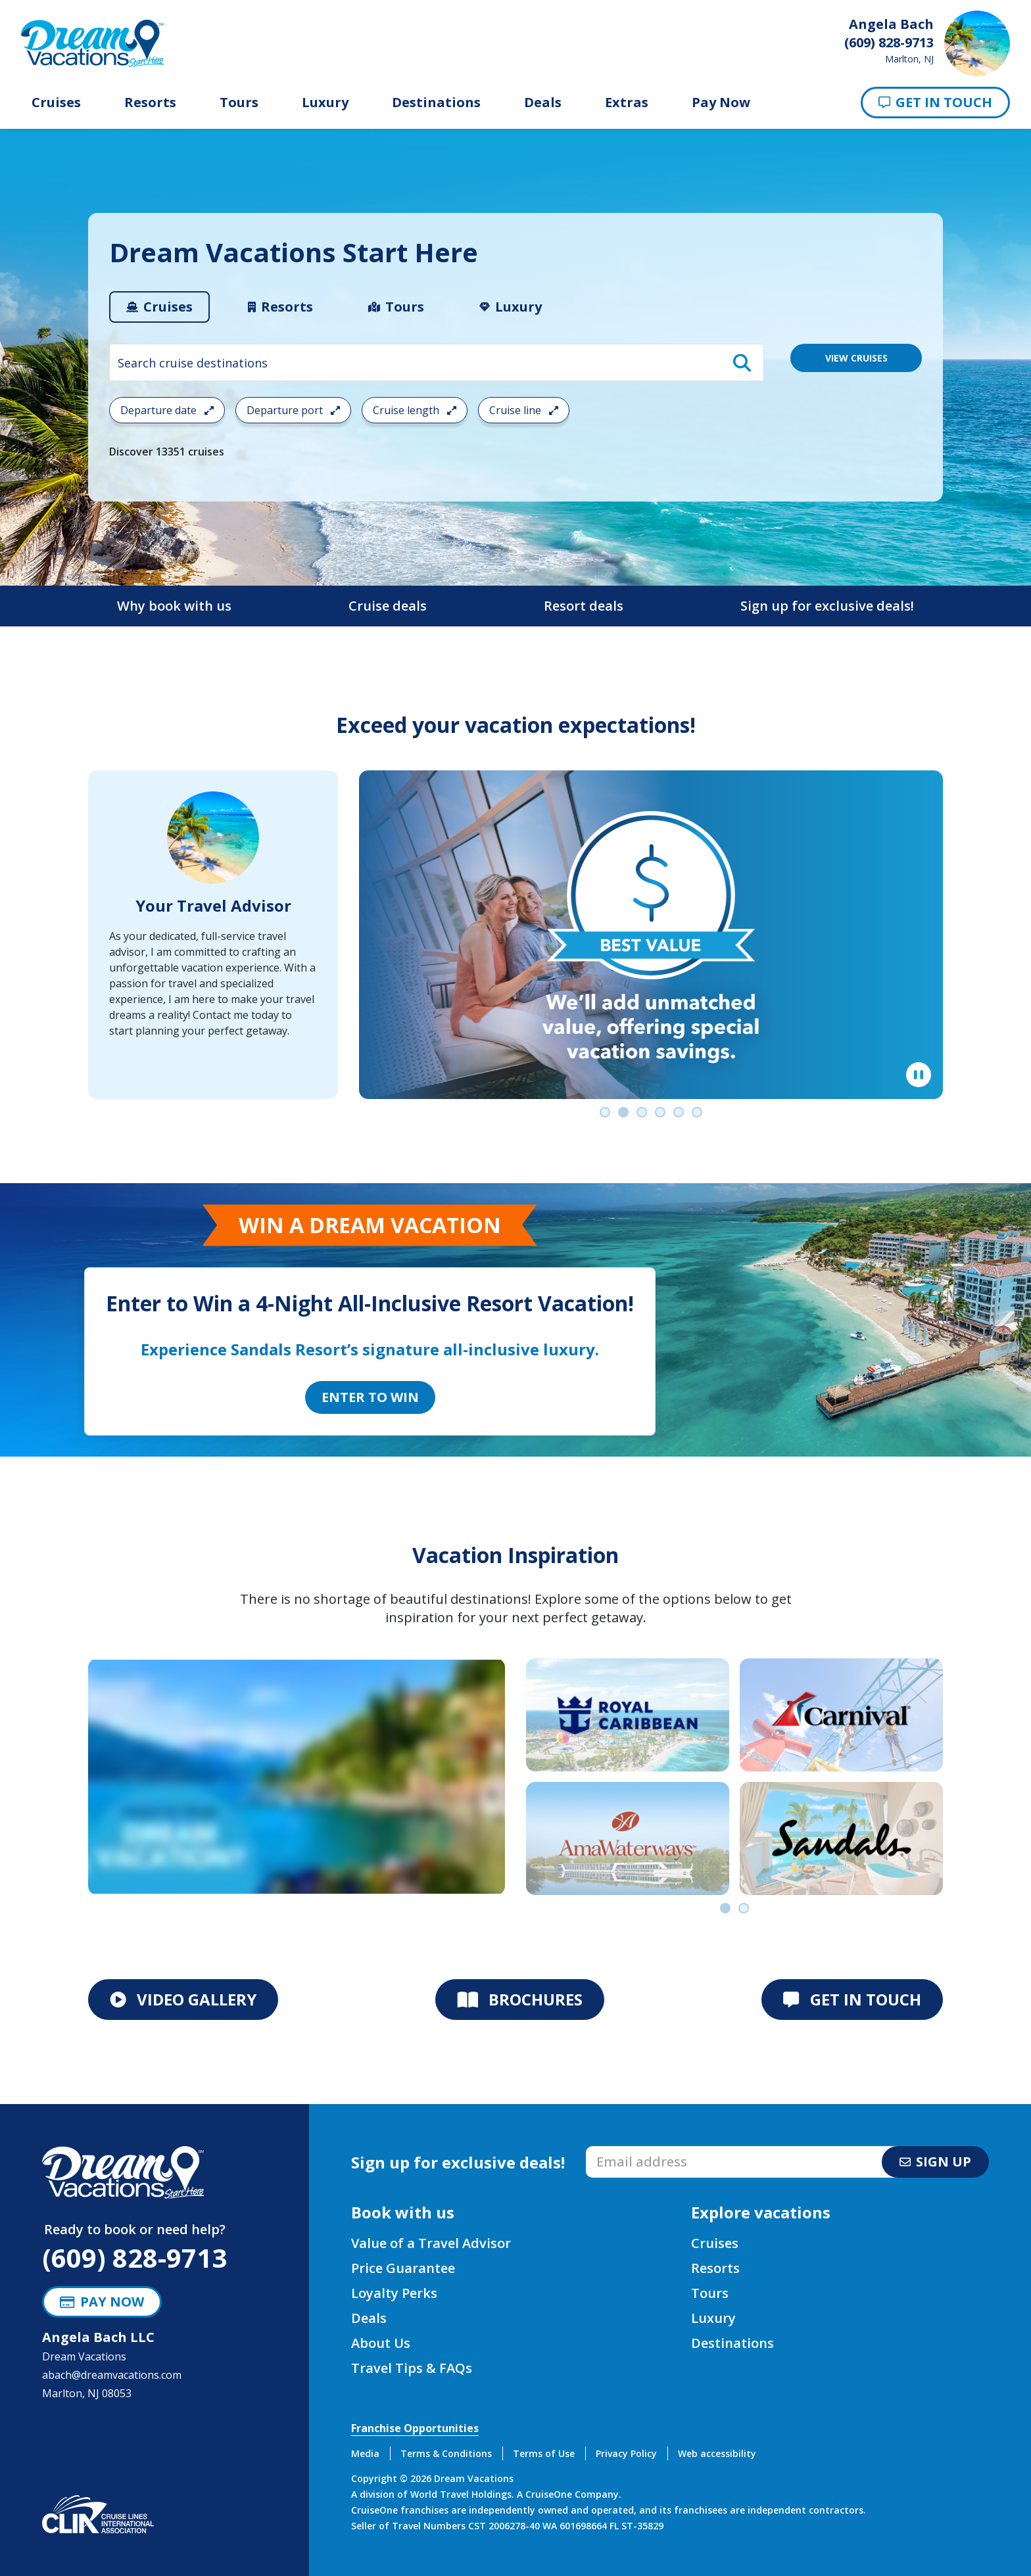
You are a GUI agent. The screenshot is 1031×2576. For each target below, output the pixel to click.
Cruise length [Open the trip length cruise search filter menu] (414, 410)
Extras (626, 102)
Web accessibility (717, 2453)
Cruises (56, 102)
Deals (543, 102)
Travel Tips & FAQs (411, 2368)
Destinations (436, 102)
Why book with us (174, 606)
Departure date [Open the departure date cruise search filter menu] (167, 410)
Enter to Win (370, 1397)
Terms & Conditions (446, 2453)
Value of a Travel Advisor (431, 2243)
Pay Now (721, 102)
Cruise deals (387, 606)
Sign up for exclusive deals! (827, 606)
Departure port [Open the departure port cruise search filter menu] (293, 410)
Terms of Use (544, 2453)
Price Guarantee (403, 2268)
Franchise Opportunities (415, 2428)
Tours (239, 102)
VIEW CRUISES (856, 358)
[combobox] (436, 362)
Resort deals (583, 606)
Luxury (325, 102)
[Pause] (918, 1075)
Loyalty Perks (394, 2293)
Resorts (150, 102)
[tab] (159, 307)
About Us (380, 2343)
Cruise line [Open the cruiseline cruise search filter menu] (523, 410)
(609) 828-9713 (134, 2257)
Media (365, 2453)
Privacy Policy (626, 2453)
